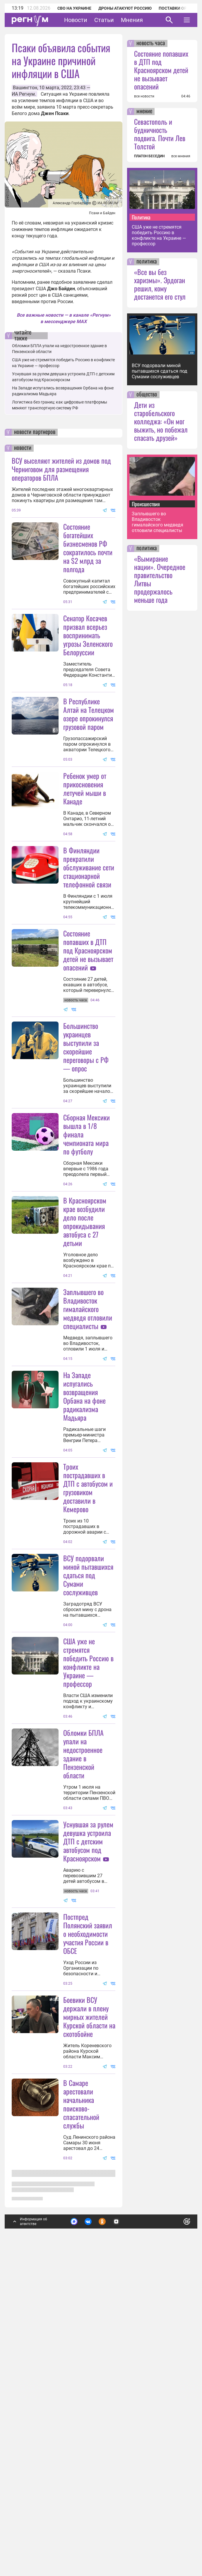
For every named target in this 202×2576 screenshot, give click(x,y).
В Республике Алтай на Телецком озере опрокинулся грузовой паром (88, 772)
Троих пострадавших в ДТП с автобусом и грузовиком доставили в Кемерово (88, 1719)
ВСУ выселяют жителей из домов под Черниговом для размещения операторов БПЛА (61, 469)
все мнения (180, 156)
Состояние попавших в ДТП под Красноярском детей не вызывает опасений (88, 1066)
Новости (75, 19)
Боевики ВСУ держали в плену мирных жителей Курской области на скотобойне (89, 2363)
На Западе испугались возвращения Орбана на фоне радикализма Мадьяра (84, 1569)
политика (146, 261)
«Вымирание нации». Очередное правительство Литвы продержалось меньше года (159, 579)
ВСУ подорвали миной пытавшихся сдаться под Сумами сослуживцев (88, 1806)
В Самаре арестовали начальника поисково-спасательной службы (81, 2450)
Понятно (174, 2528)
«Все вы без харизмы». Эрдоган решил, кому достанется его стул (160, 284)
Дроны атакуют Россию (125, 8)
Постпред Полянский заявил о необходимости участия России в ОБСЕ (87, 2222)
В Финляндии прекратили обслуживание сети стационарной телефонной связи (88, 925)
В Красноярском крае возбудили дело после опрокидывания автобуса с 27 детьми (84, 1395)
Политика (141, 217)
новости (22, 448)
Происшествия (146, 503)
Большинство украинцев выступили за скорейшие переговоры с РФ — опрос (86, 1162)
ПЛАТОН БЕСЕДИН (149, 156)
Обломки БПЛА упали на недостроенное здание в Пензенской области (83, 2042)
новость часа (150, 43)
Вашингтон (25, 87)
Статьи (104, 19)
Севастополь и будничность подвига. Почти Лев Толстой (159, 133)
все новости (144, 96)
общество (146, 394)
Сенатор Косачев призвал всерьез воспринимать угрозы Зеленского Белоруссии (88, 635)
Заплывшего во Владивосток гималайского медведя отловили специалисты (87, 1482)
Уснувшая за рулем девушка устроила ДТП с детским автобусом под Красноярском (88, 2130)
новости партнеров (34, 432)
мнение (144, 111)
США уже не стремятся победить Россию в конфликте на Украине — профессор (88, 1893)
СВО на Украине (74, 8)
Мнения (132, 19)
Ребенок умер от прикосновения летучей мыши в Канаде (84, 846)
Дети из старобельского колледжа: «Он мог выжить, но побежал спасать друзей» (161, 421)
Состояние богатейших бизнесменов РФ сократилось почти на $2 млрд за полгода (87, 547)
